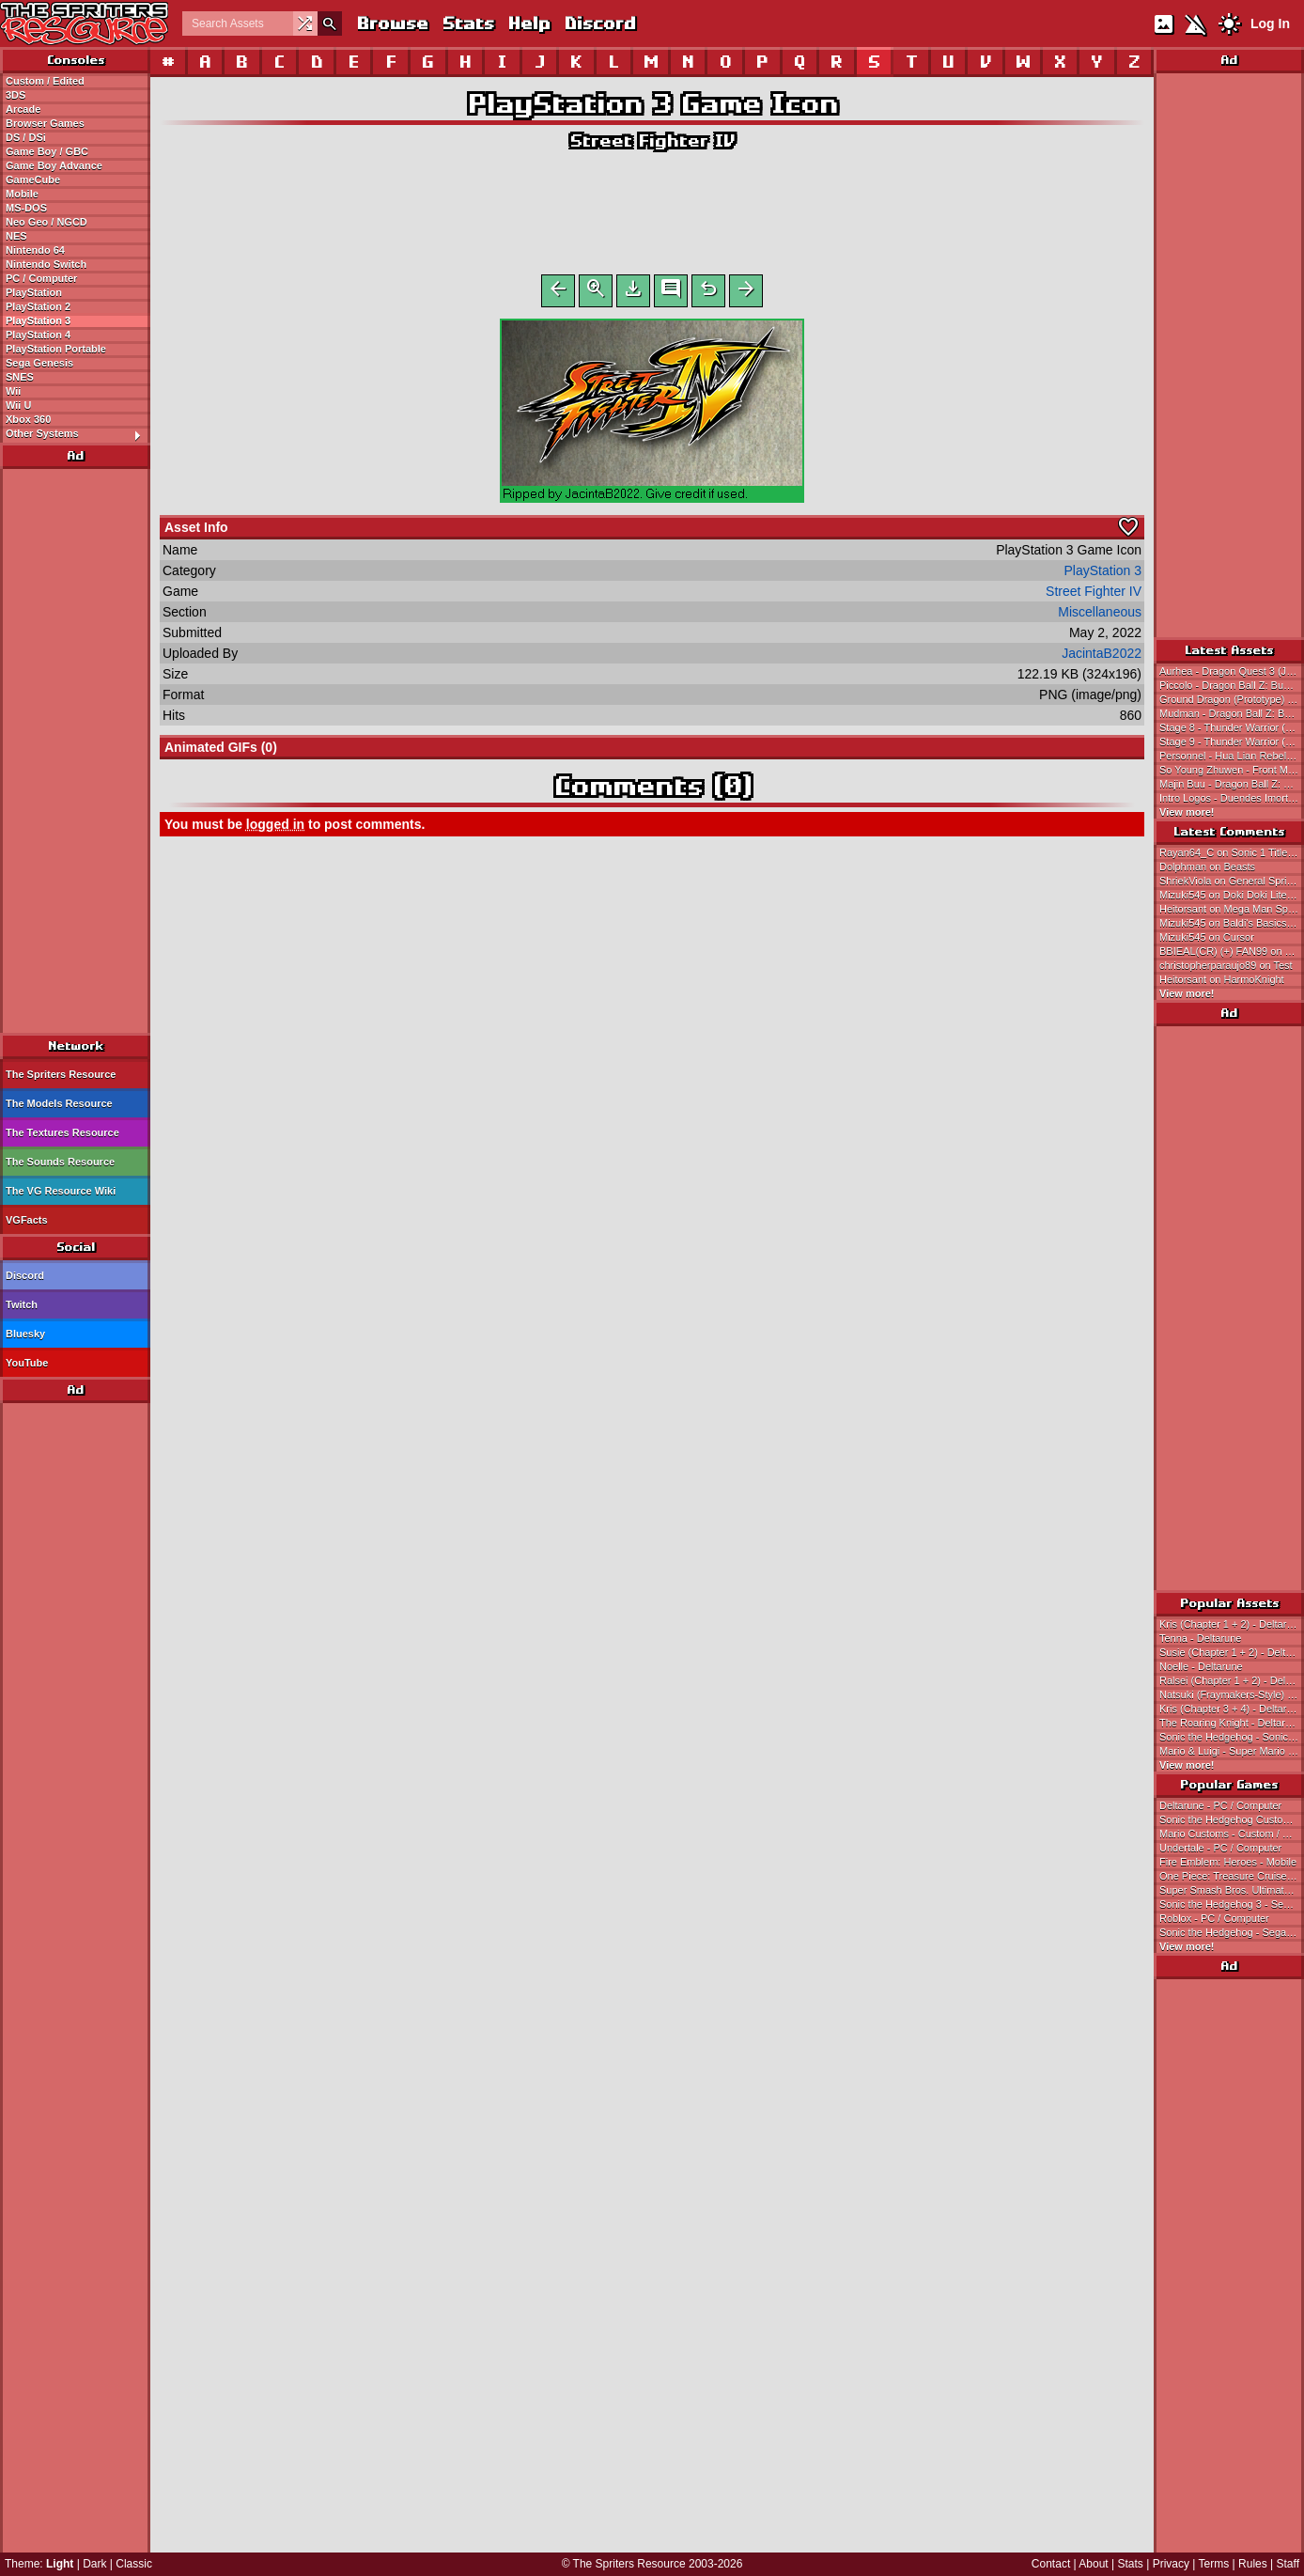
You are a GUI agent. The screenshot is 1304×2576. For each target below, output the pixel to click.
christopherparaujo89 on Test (1226, 965)
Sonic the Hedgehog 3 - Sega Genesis (1231, 1904)
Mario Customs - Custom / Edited (1231, 1833)
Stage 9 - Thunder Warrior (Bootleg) (1231, 741)
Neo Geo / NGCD (46, 221)
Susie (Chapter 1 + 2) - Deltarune (1231, 1652)
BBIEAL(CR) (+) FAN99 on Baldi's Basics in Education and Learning (1231, 951)
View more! (1187, 812)
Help (528, 23)
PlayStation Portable (56, 348)
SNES (20, 376)
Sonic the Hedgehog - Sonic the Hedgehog (1231, 1736)
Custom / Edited (45, 80)
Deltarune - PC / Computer (1220, 1805)
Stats (467, 23)
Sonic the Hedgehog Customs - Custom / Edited (1231, 1819)
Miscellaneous (1099, 615)
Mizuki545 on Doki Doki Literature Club (1231, 894)
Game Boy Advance (54, 165)
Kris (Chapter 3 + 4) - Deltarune (1231, 1708)
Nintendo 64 (35, 250)
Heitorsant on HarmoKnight (1221, 979)
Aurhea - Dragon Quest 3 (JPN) (1231, 671)
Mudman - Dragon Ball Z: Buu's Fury (1231, 713)
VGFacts (27, 1220)
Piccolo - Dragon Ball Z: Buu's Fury (1231, 685)
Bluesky (25, 1333)
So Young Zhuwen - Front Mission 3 (1231, 769)
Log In (1270, 23)
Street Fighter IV (652, 140)
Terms (1214, 2563)
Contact (1051, 2563)
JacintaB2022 (1101, 656)
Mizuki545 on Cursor (1206, 937)
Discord (599, 23)
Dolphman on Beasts (1207, 866)
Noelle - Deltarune (1201, 1666)
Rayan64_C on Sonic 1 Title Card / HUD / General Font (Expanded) (1231, 852)
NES (16, 236)
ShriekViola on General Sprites (1229, 880)
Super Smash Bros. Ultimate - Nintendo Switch (1231, 1890)
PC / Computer (41, 278)
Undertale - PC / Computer (1220, 1847)
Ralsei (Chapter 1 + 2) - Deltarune (1231, 1680)
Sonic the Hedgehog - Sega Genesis (1231, 1932)
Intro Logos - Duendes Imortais (1230, 798)
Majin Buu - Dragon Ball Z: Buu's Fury (1231, 783)
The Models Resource (59, 1103)
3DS (15, 95)
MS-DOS (26, 207)
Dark (94, 2563)
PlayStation (34, 292)
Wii (13, 391)
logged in (275, 827)
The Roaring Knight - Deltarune (1230, 1722)
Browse (391, 23)
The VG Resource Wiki (61, 1190)
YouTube (27, 1362)
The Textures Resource (62, 1132)
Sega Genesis (39, 362)
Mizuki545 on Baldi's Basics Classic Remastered (1231, 923)
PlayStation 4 (38, 334)
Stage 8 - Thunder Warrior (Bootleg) (1231, 727)
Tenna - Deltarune (1200, 1638)
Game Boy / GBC (47, 151)
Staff (1288, 2563)
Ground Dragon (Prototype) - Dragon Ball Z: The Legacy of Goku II (1231, 699)
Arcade (23, 109)
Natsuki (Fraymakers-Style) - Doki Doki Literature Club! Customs (1231, 1694)
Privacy (1171, 2563)
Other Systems (77, 434)
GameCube (33, 179)
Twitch (22, 1304)
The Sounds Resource (60, 1161)
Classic (134, 2563)
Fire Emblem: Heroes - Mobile (1227, 1861)
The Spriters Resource (61, 1074)
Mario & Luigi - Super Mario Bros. (1231, 1750)
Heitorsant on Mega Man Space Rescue (1231, 908)
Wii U (18, 405)
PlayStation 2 (38, 306)
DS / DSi (26, 137)
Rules (1252, 2563)
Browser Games (45, 123)
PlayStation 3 (38, 320)
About (1093, 2563)
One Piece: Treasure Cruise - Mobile (1231, 1875)
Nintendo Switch (46, 264)
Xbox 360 (28, 419)
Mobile (22, 193)
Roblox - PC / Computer (1214, 1918)
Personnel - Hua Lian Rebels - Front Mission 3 (1231, 755)
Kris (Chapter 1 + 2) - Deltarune (1231, 1624)
